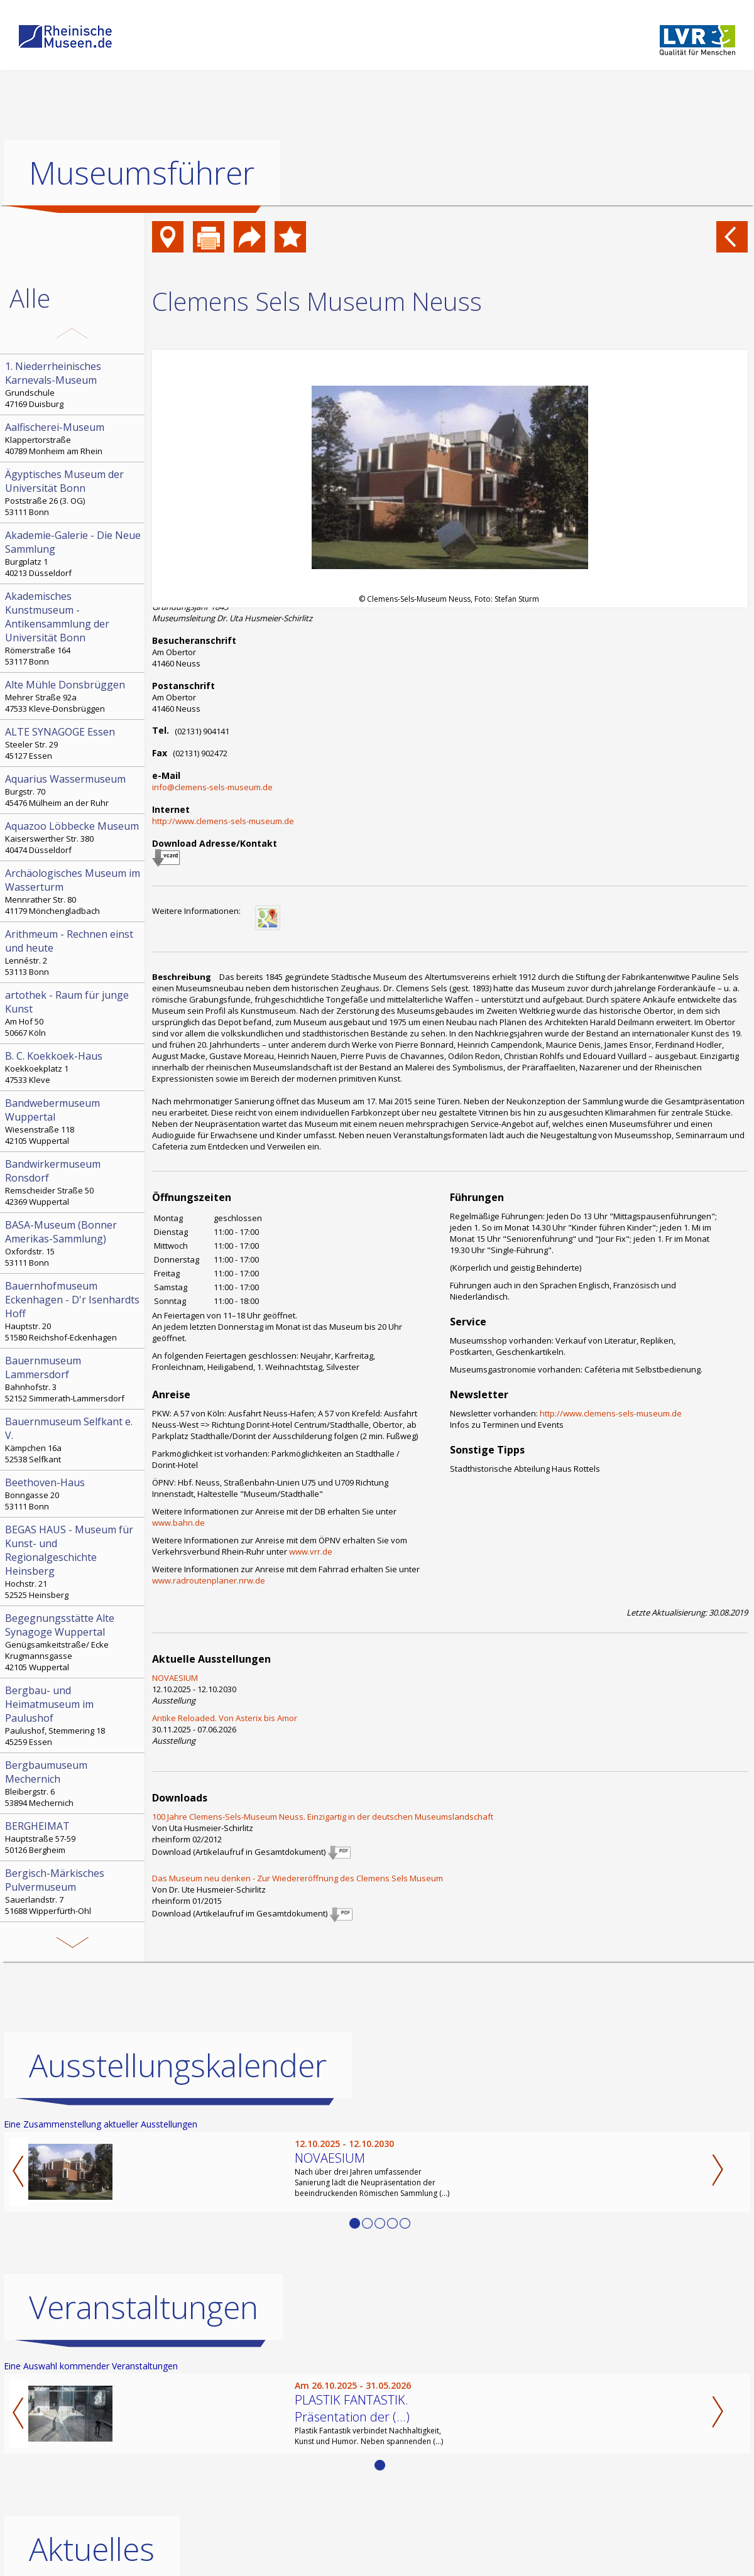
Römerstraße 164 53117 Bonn (73, 628)
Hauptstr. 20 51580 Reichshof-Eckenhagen (73, 1311)
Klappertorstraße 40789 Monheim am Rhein (73, 438)
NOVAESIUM (175, 1677)
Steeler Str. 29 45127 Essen (73, 743)
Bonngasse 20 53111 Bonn (73, 1493)
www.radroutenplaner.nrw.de (208, 1580)
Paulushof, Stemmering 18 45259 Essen (73, 1715)
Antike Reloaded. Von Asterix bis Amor (224, 1718)
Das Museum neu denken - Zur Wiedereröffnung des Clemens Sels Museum (297, 1878)
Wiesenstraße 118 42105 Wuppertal (73, 1121)
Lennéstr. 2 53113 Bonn (73, 952)
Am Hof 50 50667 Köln (73, 1013)
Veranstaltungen (143, 2307)
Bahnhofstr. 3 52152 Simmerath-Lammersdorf (73, 1379)
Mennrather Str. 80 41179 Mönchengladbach (73, 891)
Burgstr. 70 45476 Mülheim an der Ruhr (73, 790)
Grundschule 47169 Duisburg (73, 384)
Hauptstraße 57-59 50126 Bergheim (73, 1837)
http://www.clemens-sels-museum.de (223, 821)
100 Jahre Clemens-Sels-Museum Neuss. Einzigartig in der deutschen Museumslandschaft (322, 1816)
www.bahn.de (178, 1522)
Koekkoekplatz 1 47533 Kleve (73, 1067)
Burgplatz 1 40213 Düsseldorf (73, 553)
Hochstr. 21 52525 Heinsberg (73, 1561)
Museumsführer (141, 172)
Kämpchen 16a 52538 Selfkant (73, 1440)
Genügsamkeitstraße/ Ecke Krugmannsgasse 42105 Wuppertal (73, 1642)
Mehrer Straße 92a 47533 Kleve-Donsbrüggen (73, 696)
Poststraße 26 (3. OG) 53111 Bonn (73, 492)
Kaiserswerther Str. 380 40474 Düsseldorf (73, 837)
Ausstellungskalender (178, 2065)
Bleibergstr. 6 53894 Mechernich (73, 1783)
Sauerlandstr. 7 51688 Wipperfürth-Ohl (73, 1891)
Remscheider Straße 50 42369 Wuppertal (73, 1182)
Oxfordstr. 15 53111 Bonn (73, 1243)
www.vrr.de (310, 1551)
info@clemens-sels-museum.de (212, 787)
